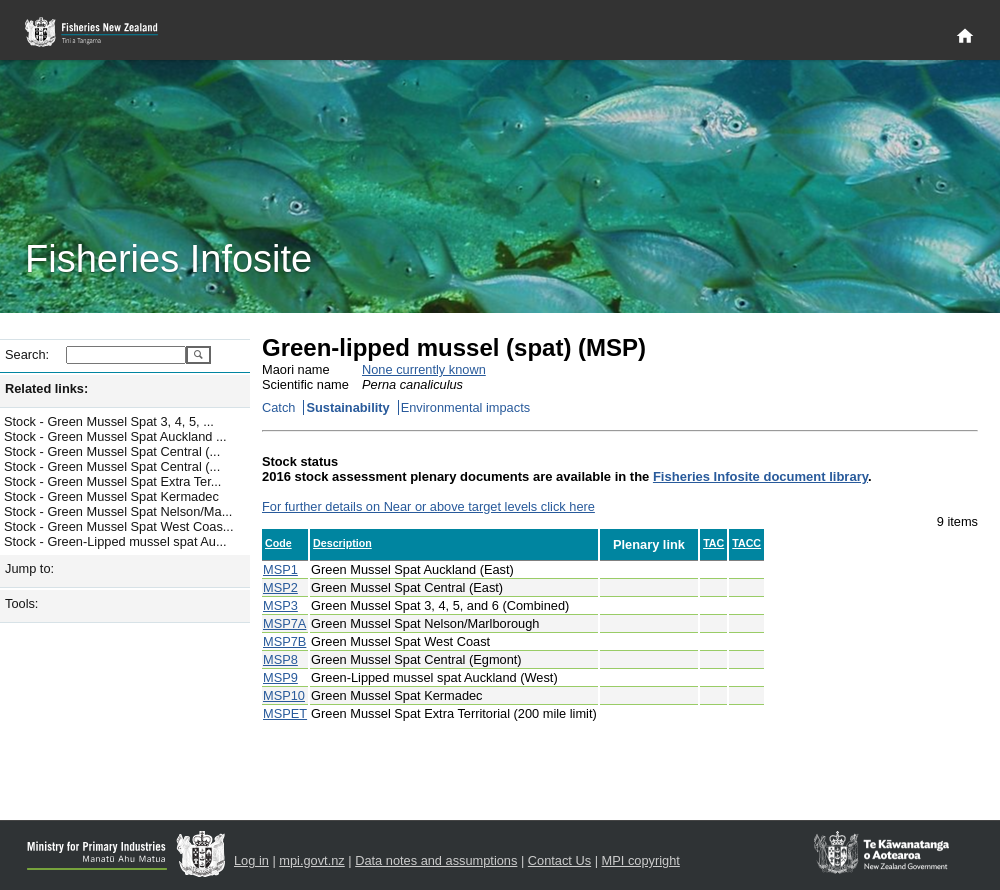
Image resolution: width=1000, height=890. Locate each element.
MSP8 (280, 659)
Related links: (46, 388)
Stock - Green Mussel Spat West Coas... (118, 526)
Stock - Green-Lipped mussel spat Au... (115, 541)
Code (278, 543)
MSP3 (280, 605)
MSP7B (284, 641)
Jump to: (29, 568)
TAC (713, 543)
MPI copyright (641, 860)
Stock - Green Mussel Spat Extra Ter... (112, 481)
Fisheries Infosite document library (760, 476)
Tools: (21, 603)
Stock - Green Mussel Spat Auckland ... (115, 436)
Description (342, 543)
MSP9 (280, 677)
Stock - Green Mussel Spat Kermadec (111, 496)
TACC (746, 543)
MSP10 (284, 695)
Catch (278, 407)
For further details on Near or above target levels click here (428, 506)
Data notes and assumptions (436, 860)
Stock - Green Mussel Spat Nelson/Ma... (118, 511)
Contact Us (559, 860)
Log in (251, 860)
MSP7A (284, 623)
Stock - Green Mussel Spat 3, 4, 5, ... (109, 421)
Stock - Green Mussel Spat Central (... (112, 451)
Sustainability (347, 407)
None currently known (424, 369)
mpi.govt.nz (311, 860)
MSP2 (280, 587)
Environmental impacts (465, 407)
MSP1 (280, 569)
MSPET (285, 713)
